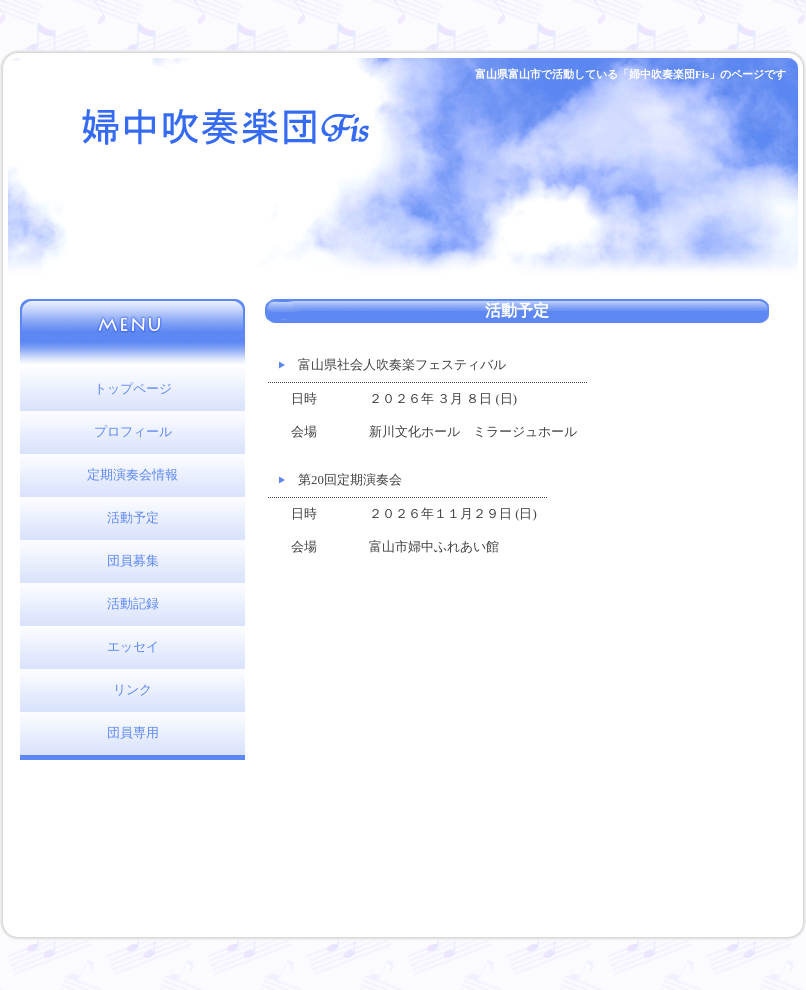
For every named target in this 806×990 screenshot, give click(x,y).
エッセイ (133, 647)
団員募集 (133, 561)
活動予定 (133, 518)
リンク (132, 690)
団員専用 (133, 733)
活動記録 (133, 604)
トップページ (133, 389)
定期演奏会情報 (132, 475)
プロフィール (133, 432)
